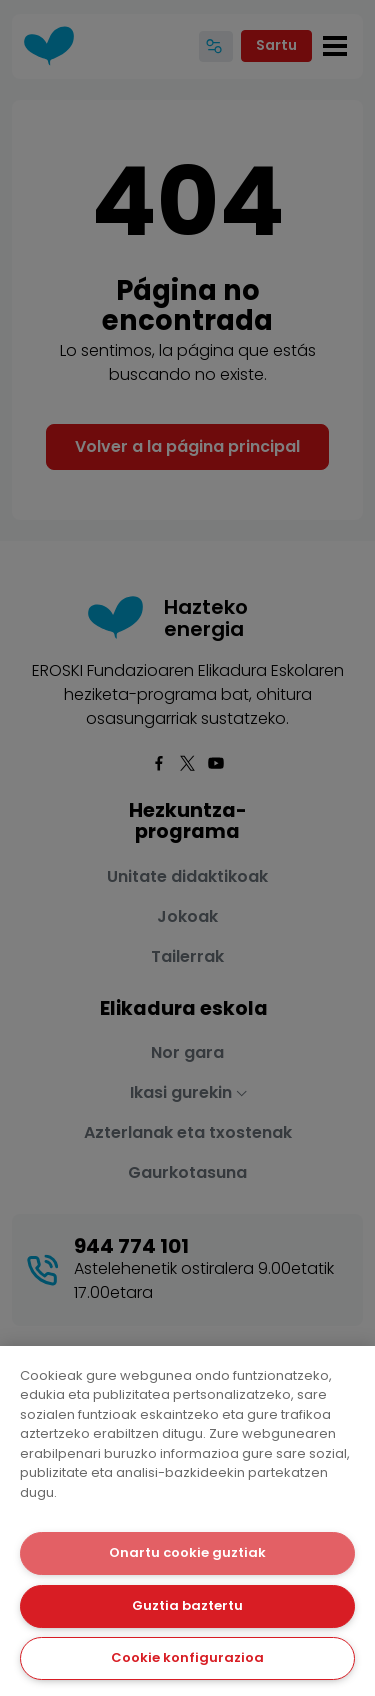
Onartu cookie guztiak (187, 1552)
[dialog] (187, 1521)
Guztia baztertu (187, 1605)
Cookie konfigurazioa (187, 1657)
